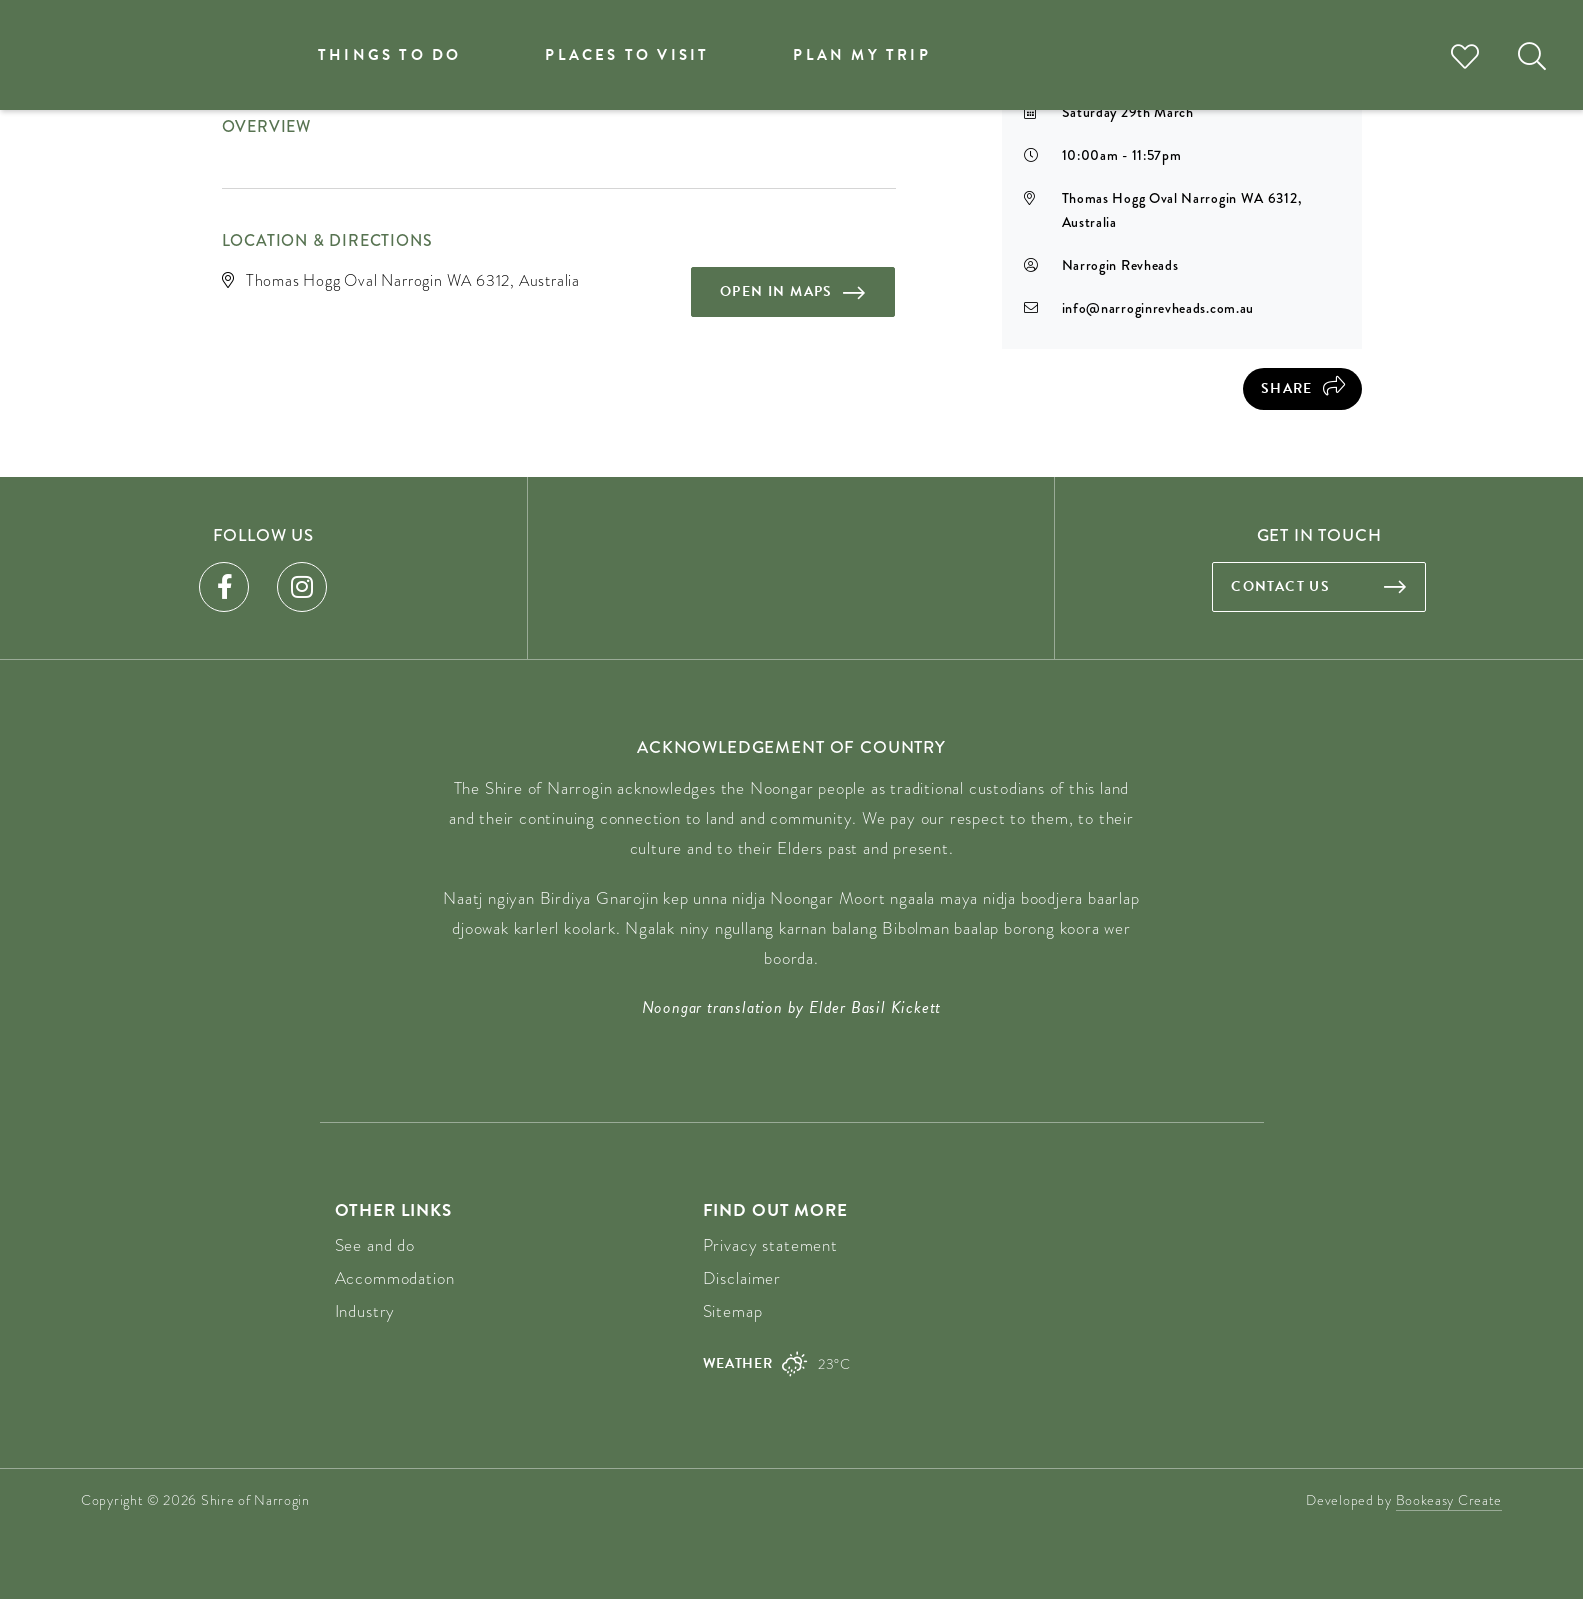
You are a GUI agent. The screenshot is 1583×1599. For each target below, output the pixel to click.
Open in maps (776, 291)
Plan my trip (861, 55)
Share (1287, 388)
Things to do (389, 55)
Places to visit (627, 55)
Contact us (1280, 586)
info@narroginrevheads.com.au (1158, 308)
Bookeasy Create (1449, 1500)
